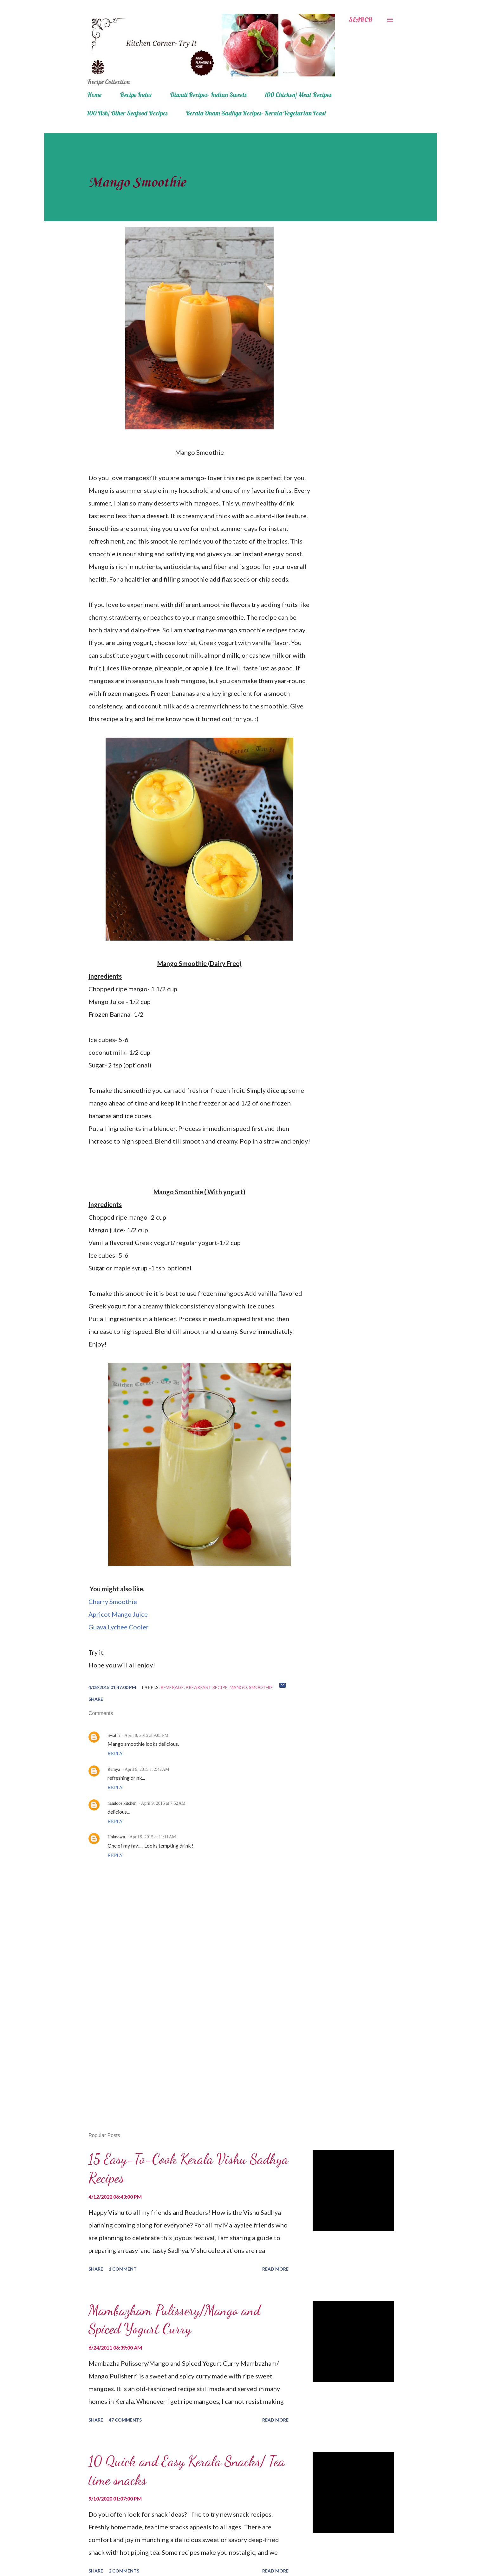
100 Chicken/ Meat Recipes (298, 95)
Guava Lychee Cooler (118, 1627)
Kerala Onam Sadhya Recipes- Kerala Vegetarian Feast (256, 113)
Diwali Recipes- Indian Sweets (208, 95)
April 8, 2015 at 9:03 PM (146, 1735)
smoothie (261, 1687)
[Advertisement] (189, 2053)
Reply (115, 1753)
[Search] (360, 19)
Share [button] (95, 1699)
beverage (172, 1687)
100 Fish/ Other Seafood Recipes (127, 113)
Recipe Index (136, 95)
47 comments (125, 2420)
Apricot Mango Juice (118, 1614)
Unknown (116, 1837)
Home (94, 95)
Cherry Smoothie (112, 1601)
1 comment (123, 2269)
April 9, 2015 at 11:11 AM (152, 1837)
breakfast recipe (207, 1687)
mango (238, 1687)
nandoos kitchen (121, 1803)
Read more (275, 2269)
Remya (113, 1769)
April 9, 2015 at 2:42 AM (147, 1769)
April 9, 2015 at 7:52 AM (163, 1803)
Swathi (113, 1735)
